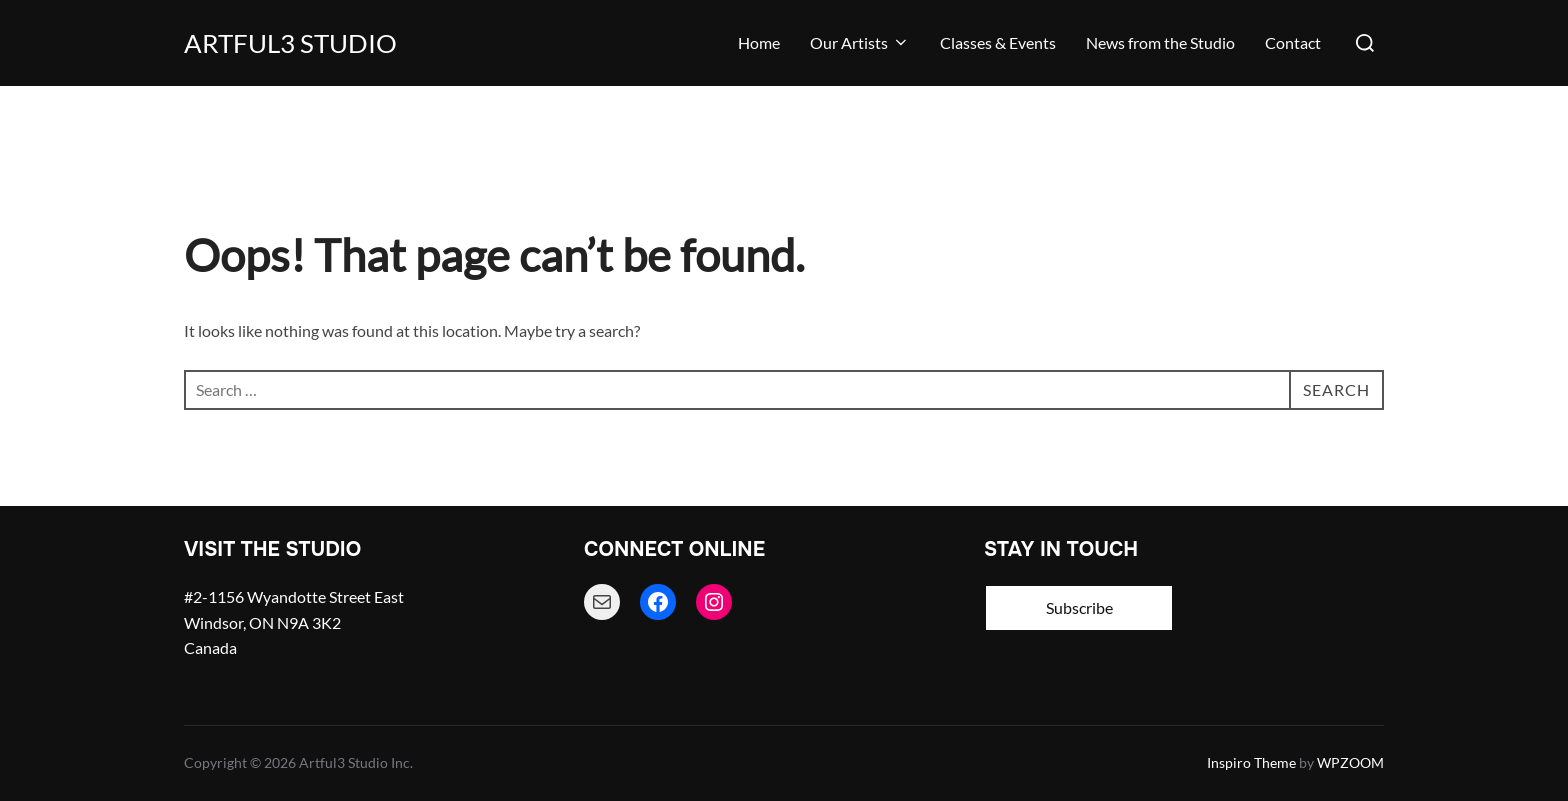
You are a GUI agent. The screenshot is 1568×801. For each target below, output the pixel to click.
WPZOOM (1350, 762)
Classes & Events (998, 42)
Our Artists (860, 42)
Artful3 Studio (290, 43)
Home (759, 42)
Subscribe (1079, 607)
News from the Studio (1160, 42)
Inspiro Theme (1251, 762)
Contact (1293, 42)
